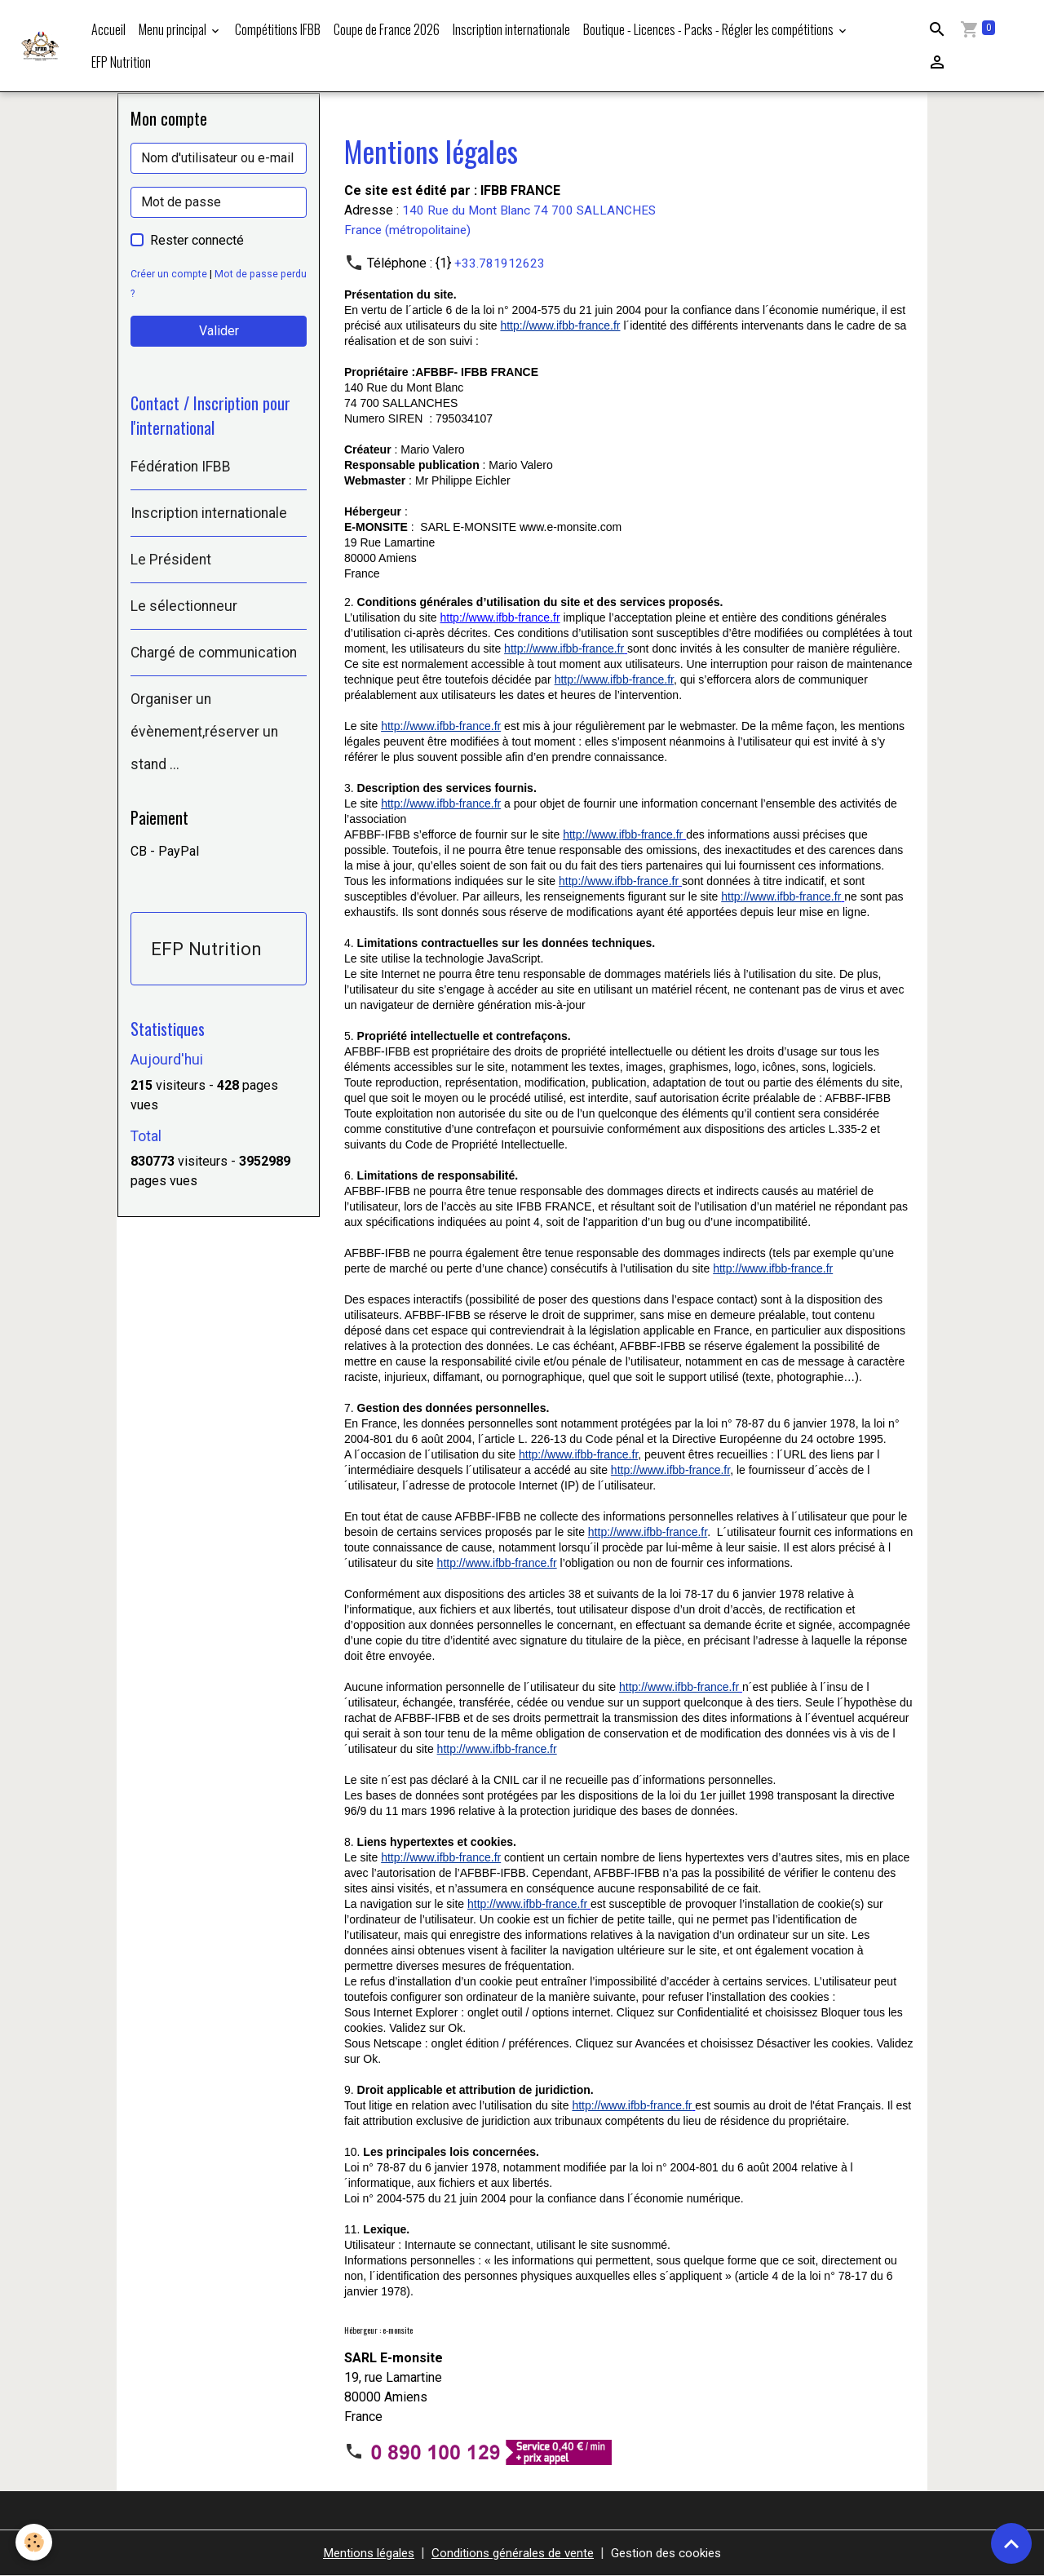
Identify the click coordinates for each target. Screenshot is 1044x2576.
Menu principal (174, 29)
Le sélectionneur (183, 608)
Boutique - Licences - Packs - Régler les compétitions (709, 29)
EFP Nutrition (121, 62)
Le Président (170, 561)
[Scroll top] (1011, 2543)
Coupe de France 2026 (387, 29)
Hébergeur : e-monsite (378, 2329)
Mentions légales (359, 2553)
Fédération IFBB (180, 468)
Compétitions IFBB (278, 29)
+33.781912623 (499, 263)
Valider (219, 331)
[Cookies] (34, 2542)
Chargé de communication (213, 654)
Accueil (108, 29)
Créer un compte (169, 274)
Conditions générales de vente (513, 2553)
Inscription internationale (511, 29)
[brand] (42, 45)
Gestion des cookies (676, 2553)
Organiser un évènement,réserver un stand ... (204, 733)
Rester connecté (197, 240)
